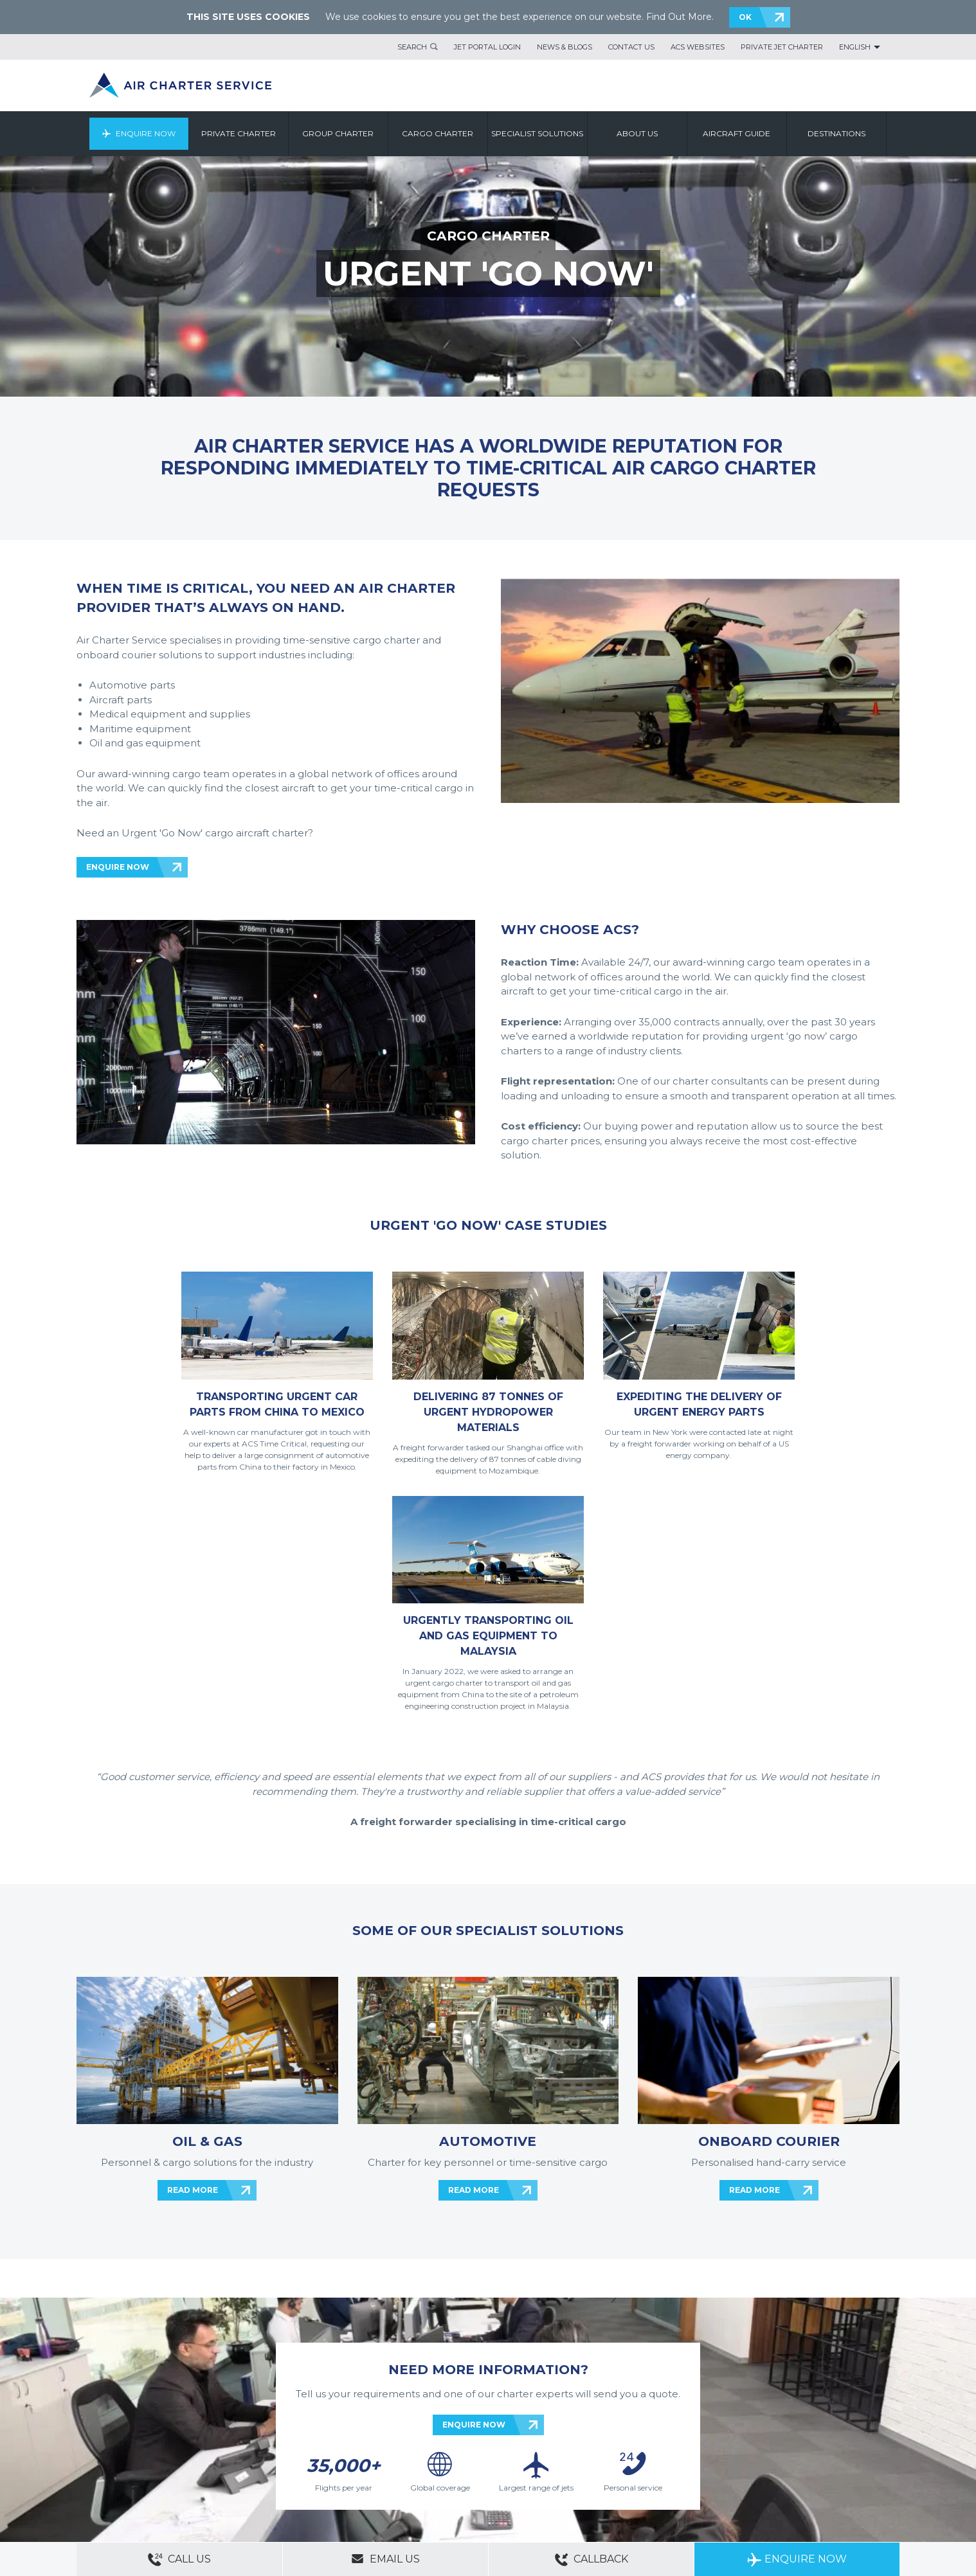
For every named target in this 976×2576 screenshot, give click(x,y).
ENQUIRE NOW (117, 867)
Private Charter (238, 133)
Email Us (385, 2558)
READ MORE (192, 1965)
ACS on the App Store (783, 2470)
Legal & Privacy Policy (211, 2464)
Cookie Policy (276, 2464)
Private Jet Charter (782, 46)
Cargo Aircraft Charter (278, 2482)
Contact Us (631, 46)
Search (412, 46)
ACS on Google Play (860, 2470)
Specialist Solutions (538, 133)
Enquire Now (146, 133)
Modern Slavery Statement (122, 2464)
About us (637, 133)
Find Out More (679, 17)
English (855, 46)
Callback (591, 2559)
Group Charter (338, 133)
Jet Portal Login (487, 46)
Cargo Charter (438, 133)
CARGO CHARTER (488, 236)
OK (745, 17)
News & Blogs (564, 46)
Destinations (836, 133)
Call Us (179, 2559)
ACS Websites (698, 46)
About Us (136, 2446)
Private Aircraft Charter (115, 2482)
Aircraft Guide (737, 133)
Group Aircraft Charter (198, 2482)
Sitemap (172, 2446)
